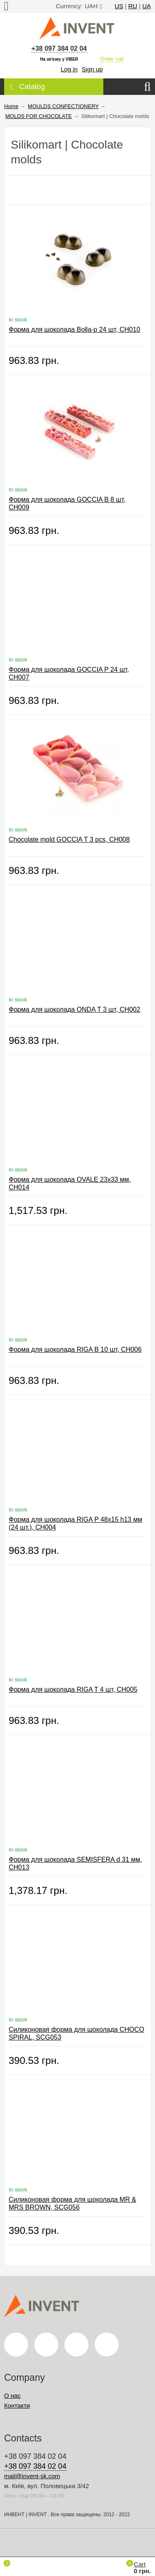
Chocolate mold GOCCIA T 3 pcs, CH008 (69, 839)
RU (132, 5)
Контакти (17, 2405)
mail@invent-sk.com (32, 2475)
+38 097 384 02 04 (59, 48)
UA (146, 5)
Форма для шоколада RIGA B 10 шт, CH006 (75, 1349)
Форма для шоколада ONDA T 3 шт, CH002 (74, 1009)
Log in (69, 69)
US (118, 5)
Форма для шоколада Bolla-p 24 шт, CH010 (74, 329)
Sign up (92, 69)
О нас (12, 2395)
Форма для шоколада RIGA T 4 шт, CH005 (73, 1689)
